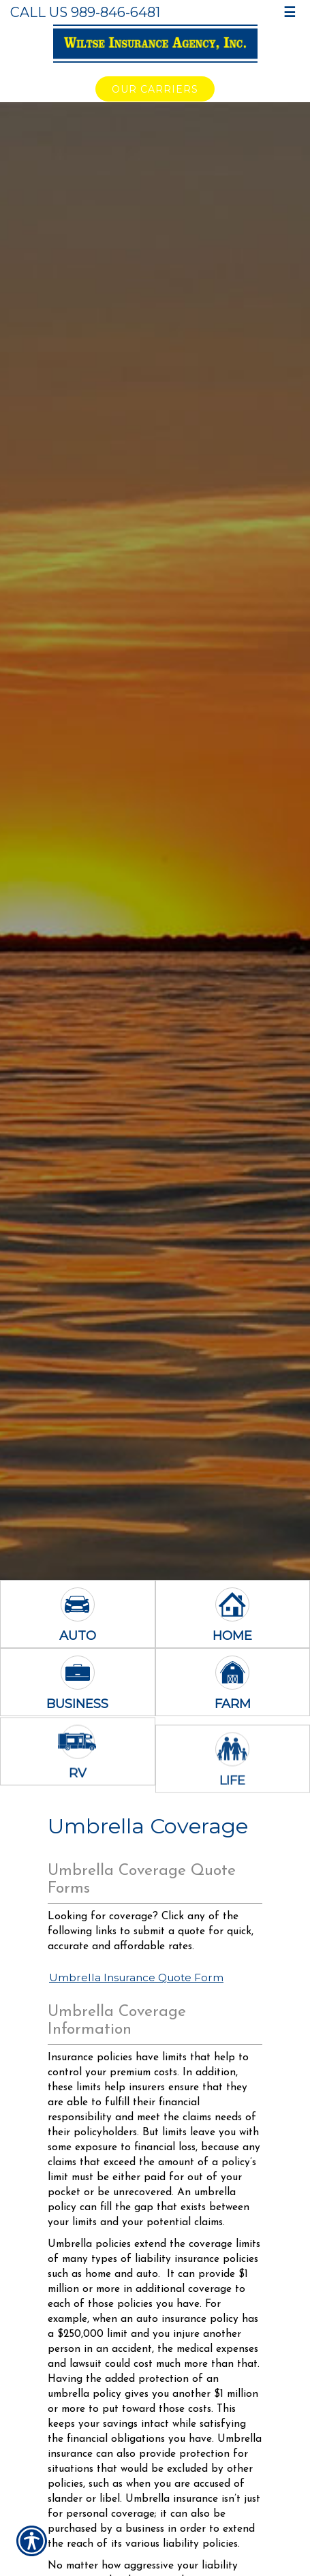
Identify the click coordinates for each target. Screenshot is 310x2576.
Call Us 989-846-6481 (85, 12)
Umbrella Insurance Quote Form (136, 1977)
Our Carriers (155, 89)
